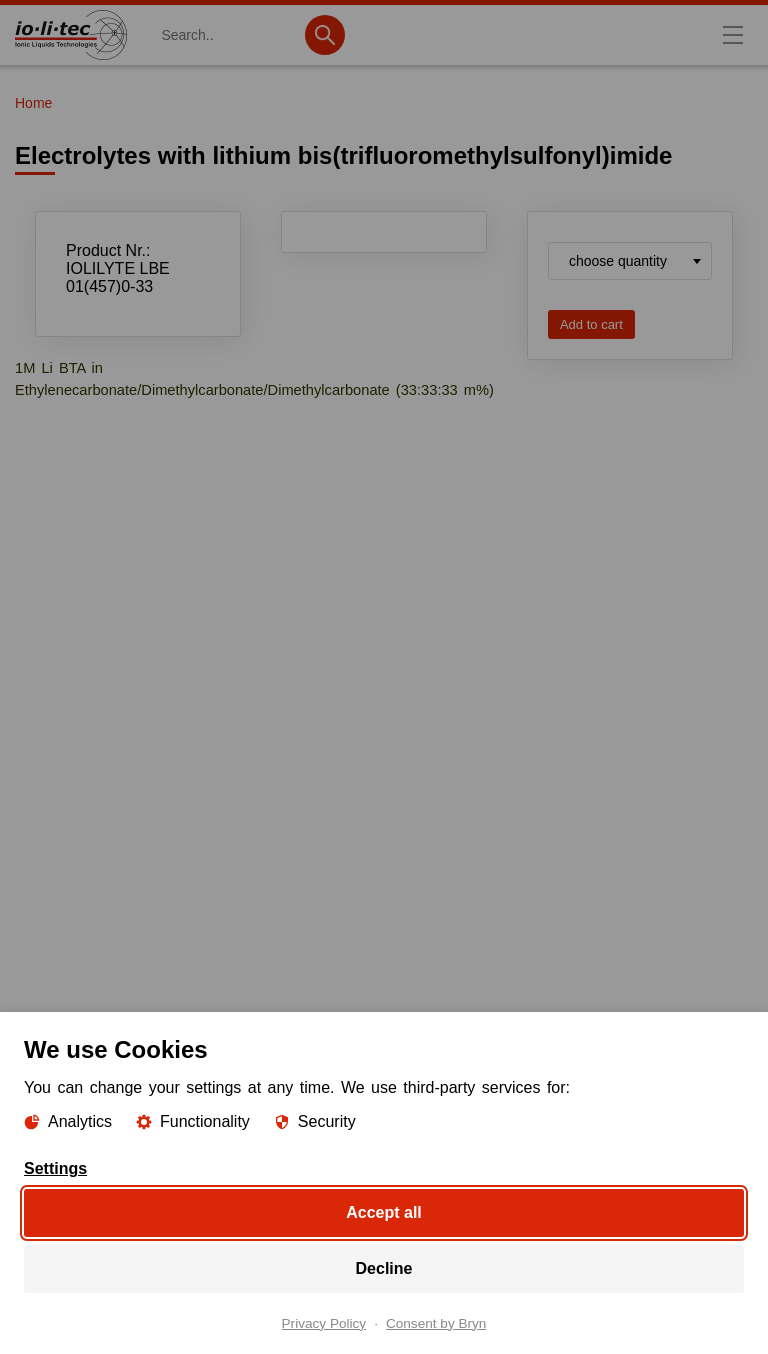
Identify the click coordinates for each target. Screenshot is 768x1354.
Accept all (384, 1211)
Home (33, 103)
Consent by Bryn (436, 1323)
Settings (55, 1168)
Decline (384, 1267)
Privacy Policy (324, 1323)
